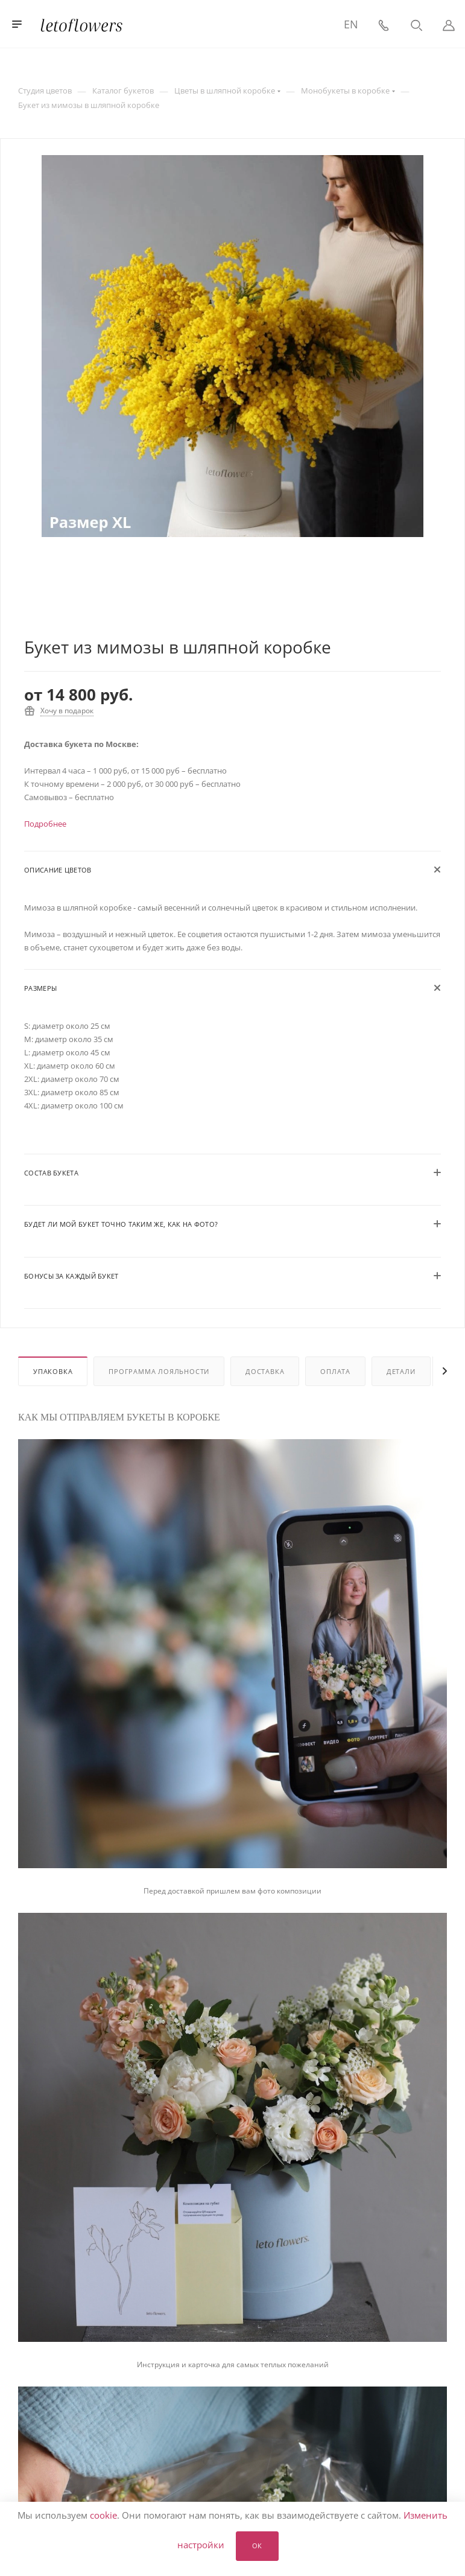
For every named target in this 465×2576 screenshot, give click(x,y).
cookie (103, 2515)
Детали (401, 1371)
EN (351, 24)
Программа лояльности (159, 1371)
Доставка (264, 1371)
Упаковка (52, 1371)
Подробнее (45, 823)
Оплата (335, 1371)
